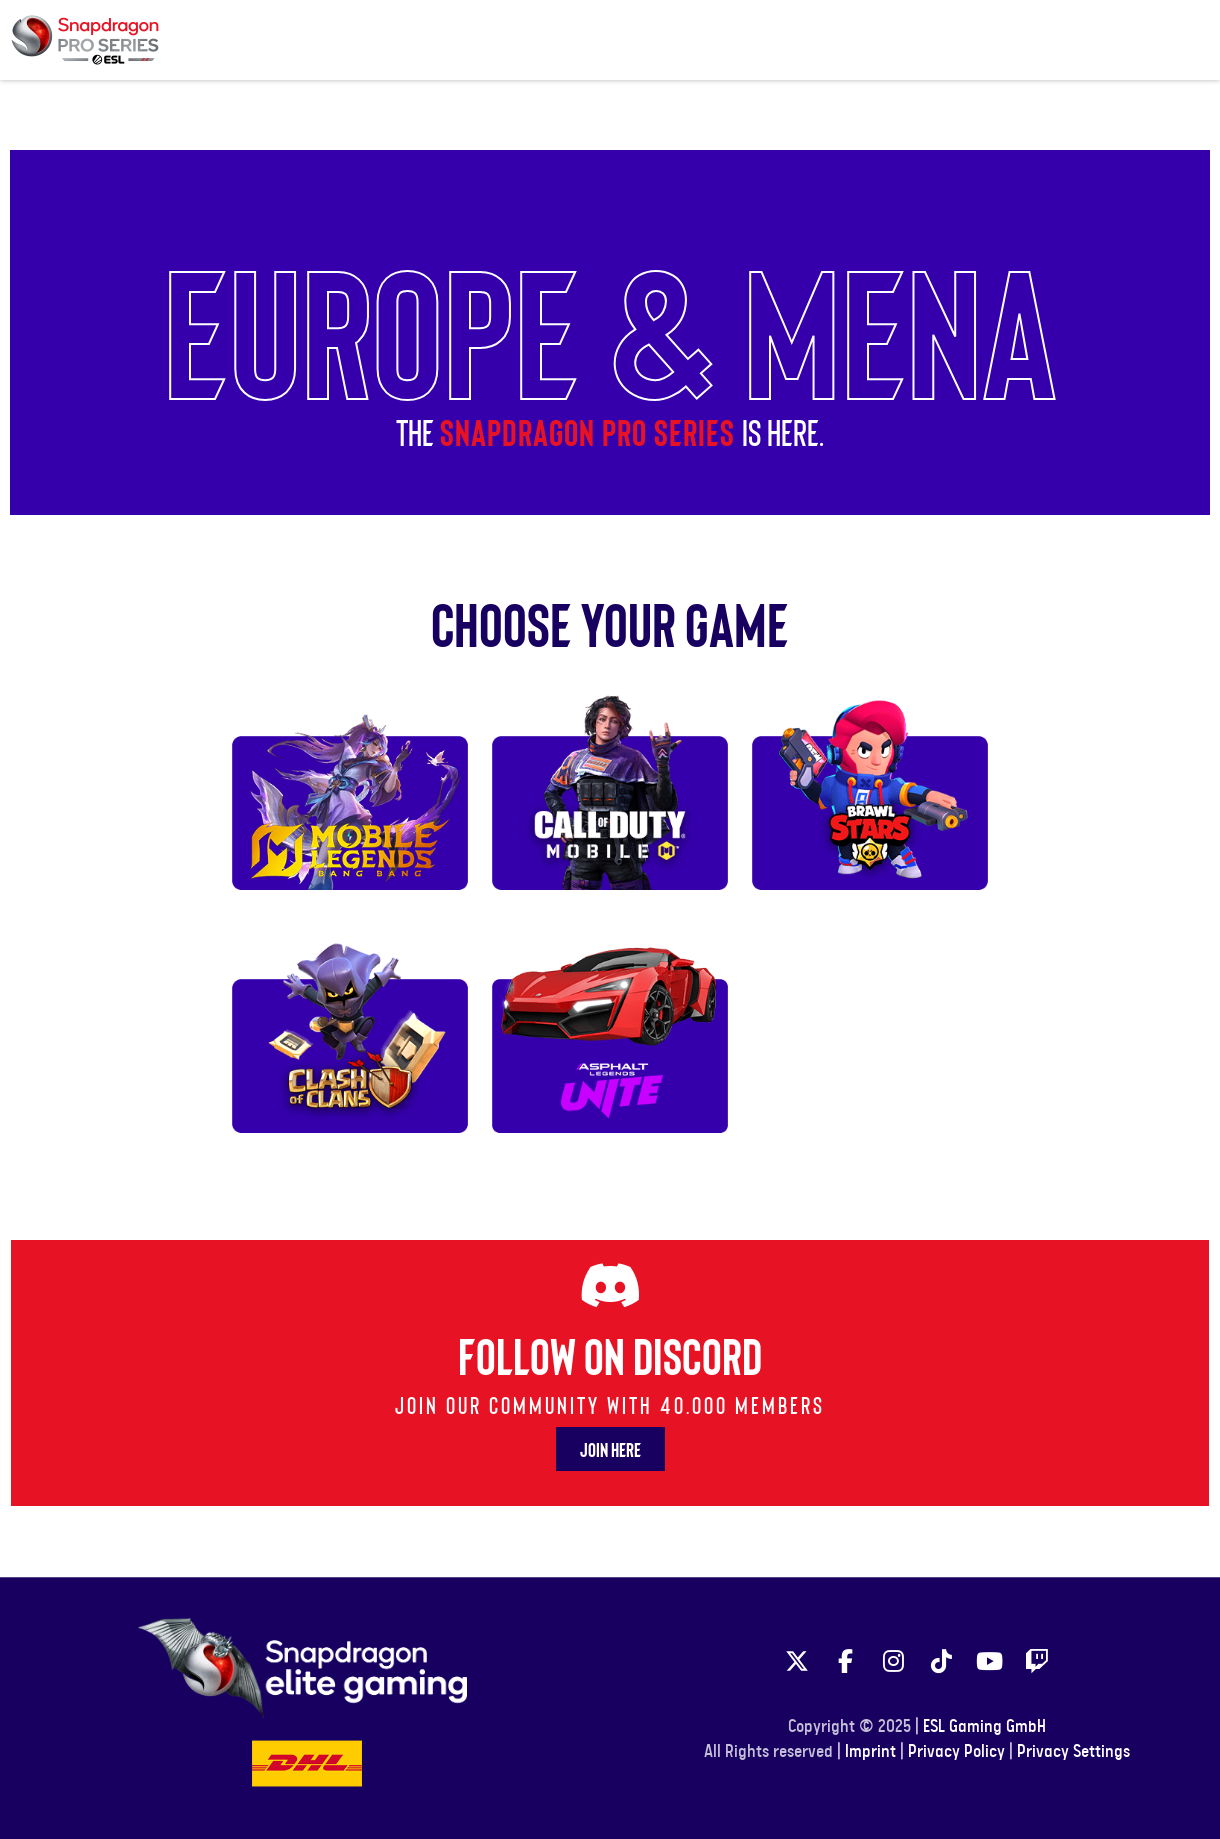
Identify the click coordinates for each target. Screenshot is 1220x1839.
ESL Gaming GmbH (984, 1727)
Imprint (870, 1752)
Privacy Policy (956, 1752)
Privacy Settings (1073, 1752)
